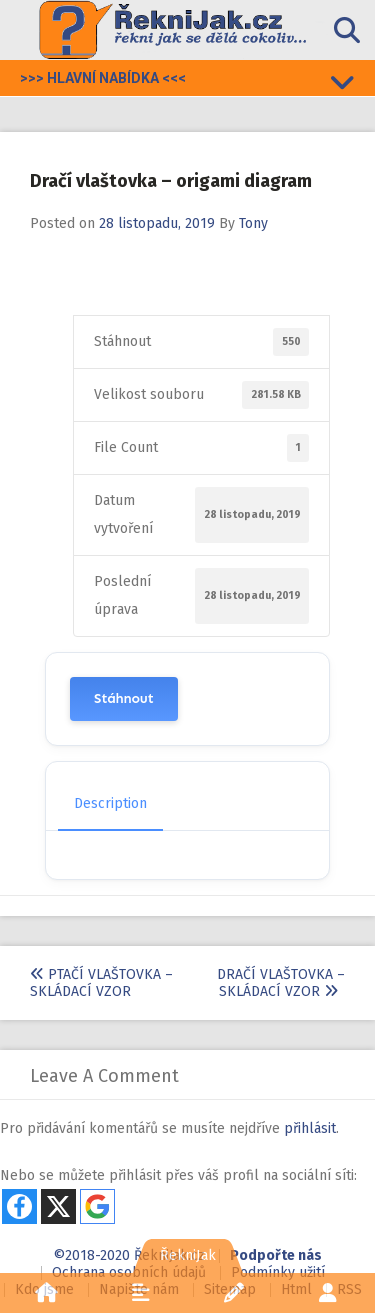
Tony (253, 223)
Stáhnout (124, 698)
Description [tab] (110, 803)
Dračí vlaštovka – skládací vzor (281, 983)
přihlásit (310, 1128)
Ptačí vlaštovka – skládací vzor (101, 983)
